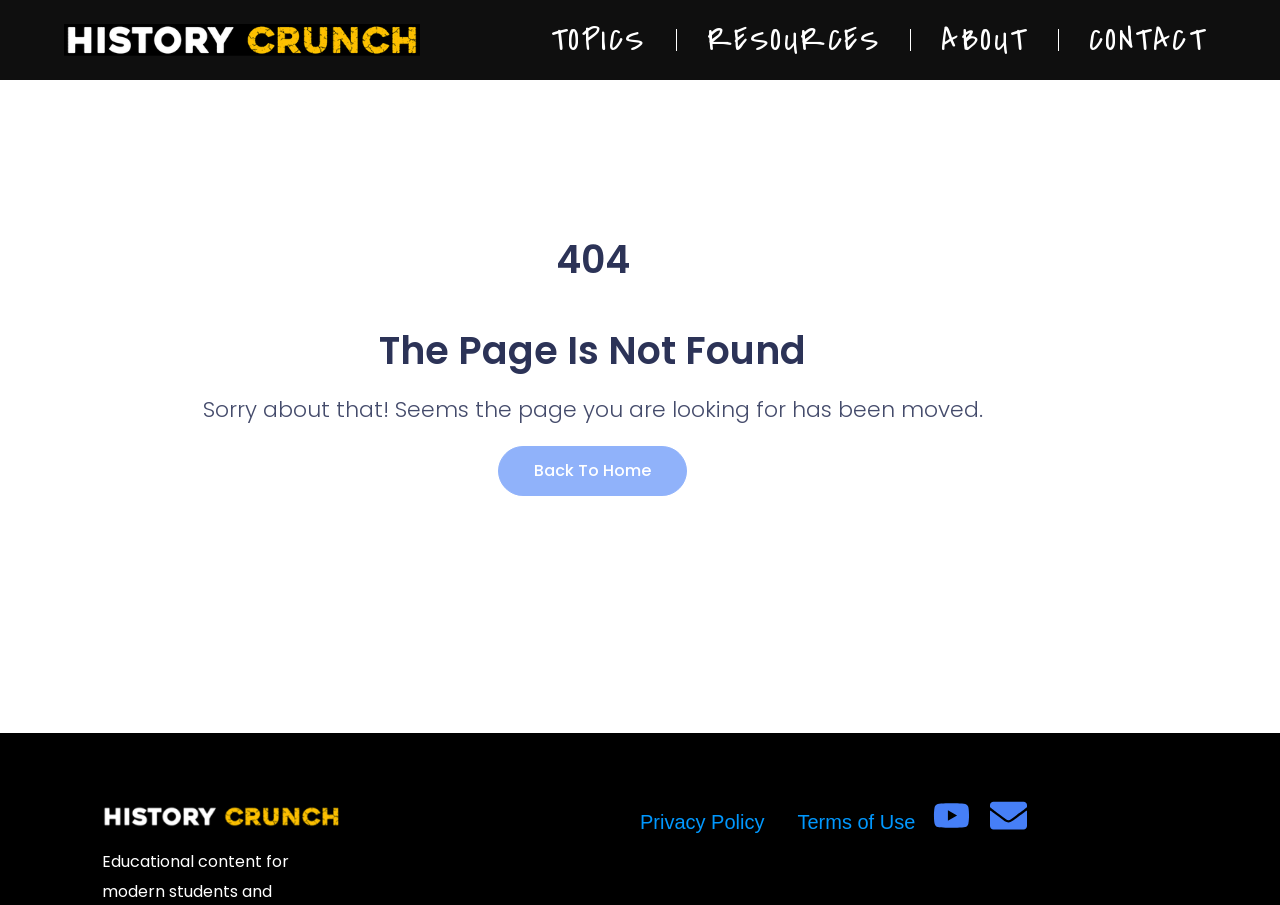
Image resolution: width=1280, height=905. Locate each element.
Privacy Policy (702, 822)
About (984, 40)
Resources (794, 40)
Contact (1148, 40)
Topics (598, 40)
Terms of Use (856, 822)
